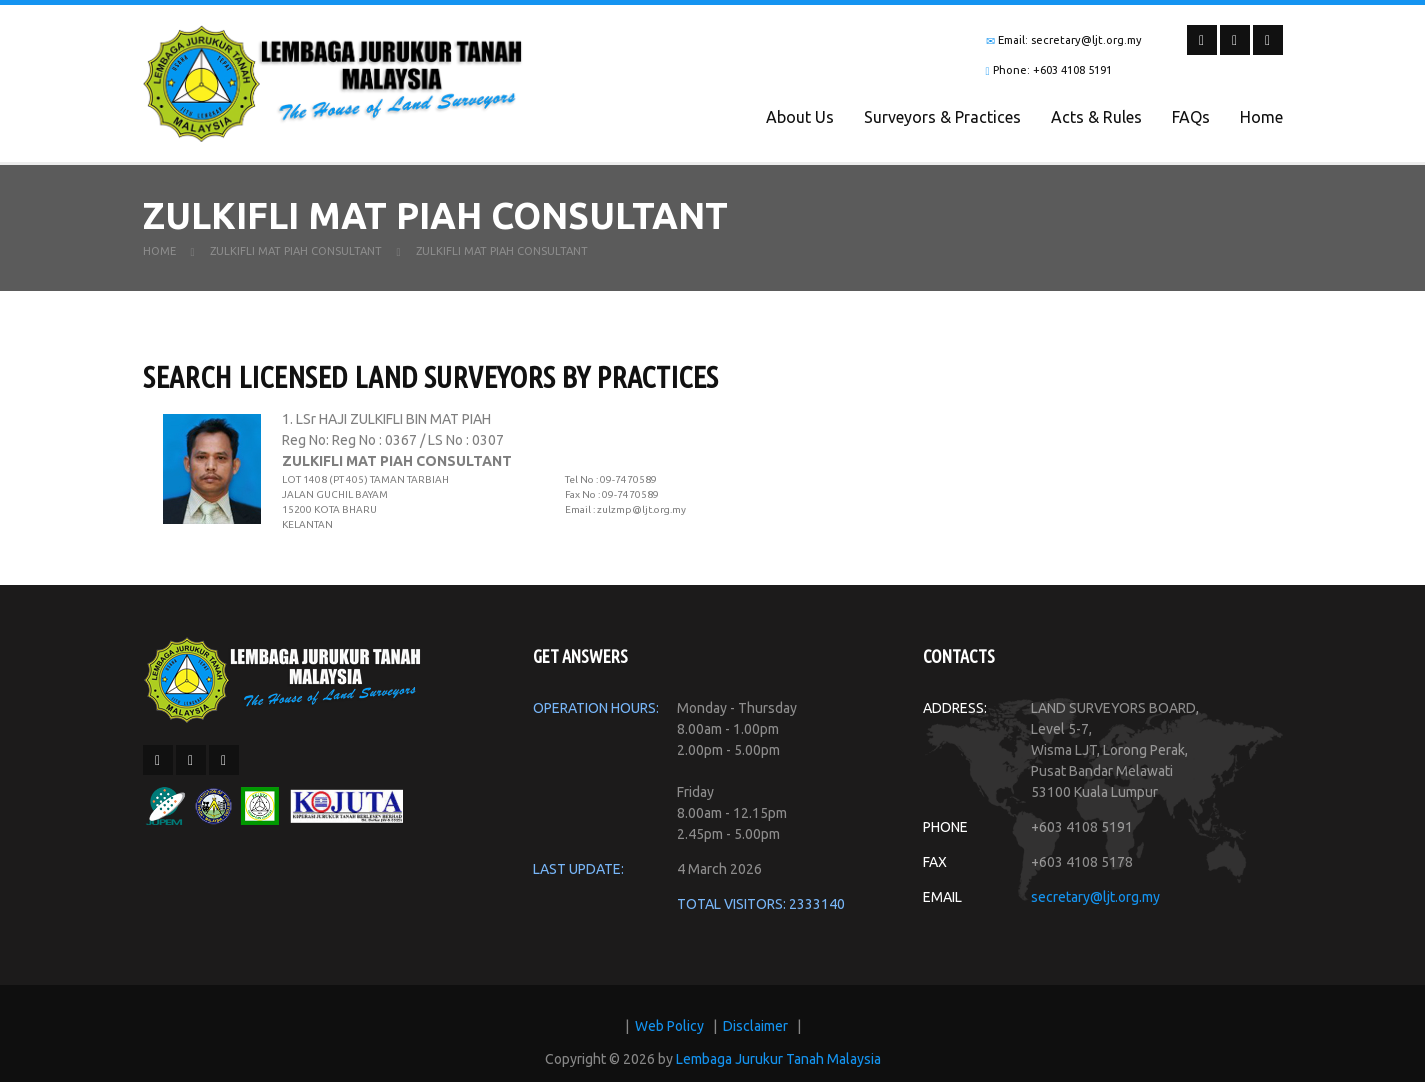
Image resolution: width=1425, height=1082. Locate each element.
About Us (800, 117)
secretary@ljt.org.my (1095, 905)
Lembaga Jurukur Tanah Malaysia (778, 1067)
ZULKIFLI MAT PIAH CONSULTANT (296, 259)
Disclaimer (755, 1034)
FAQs (1191, 117)
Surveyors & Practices (942, 117)
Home (1261, 117)
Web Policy (669, 1034)
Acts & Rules (1096, 117)
